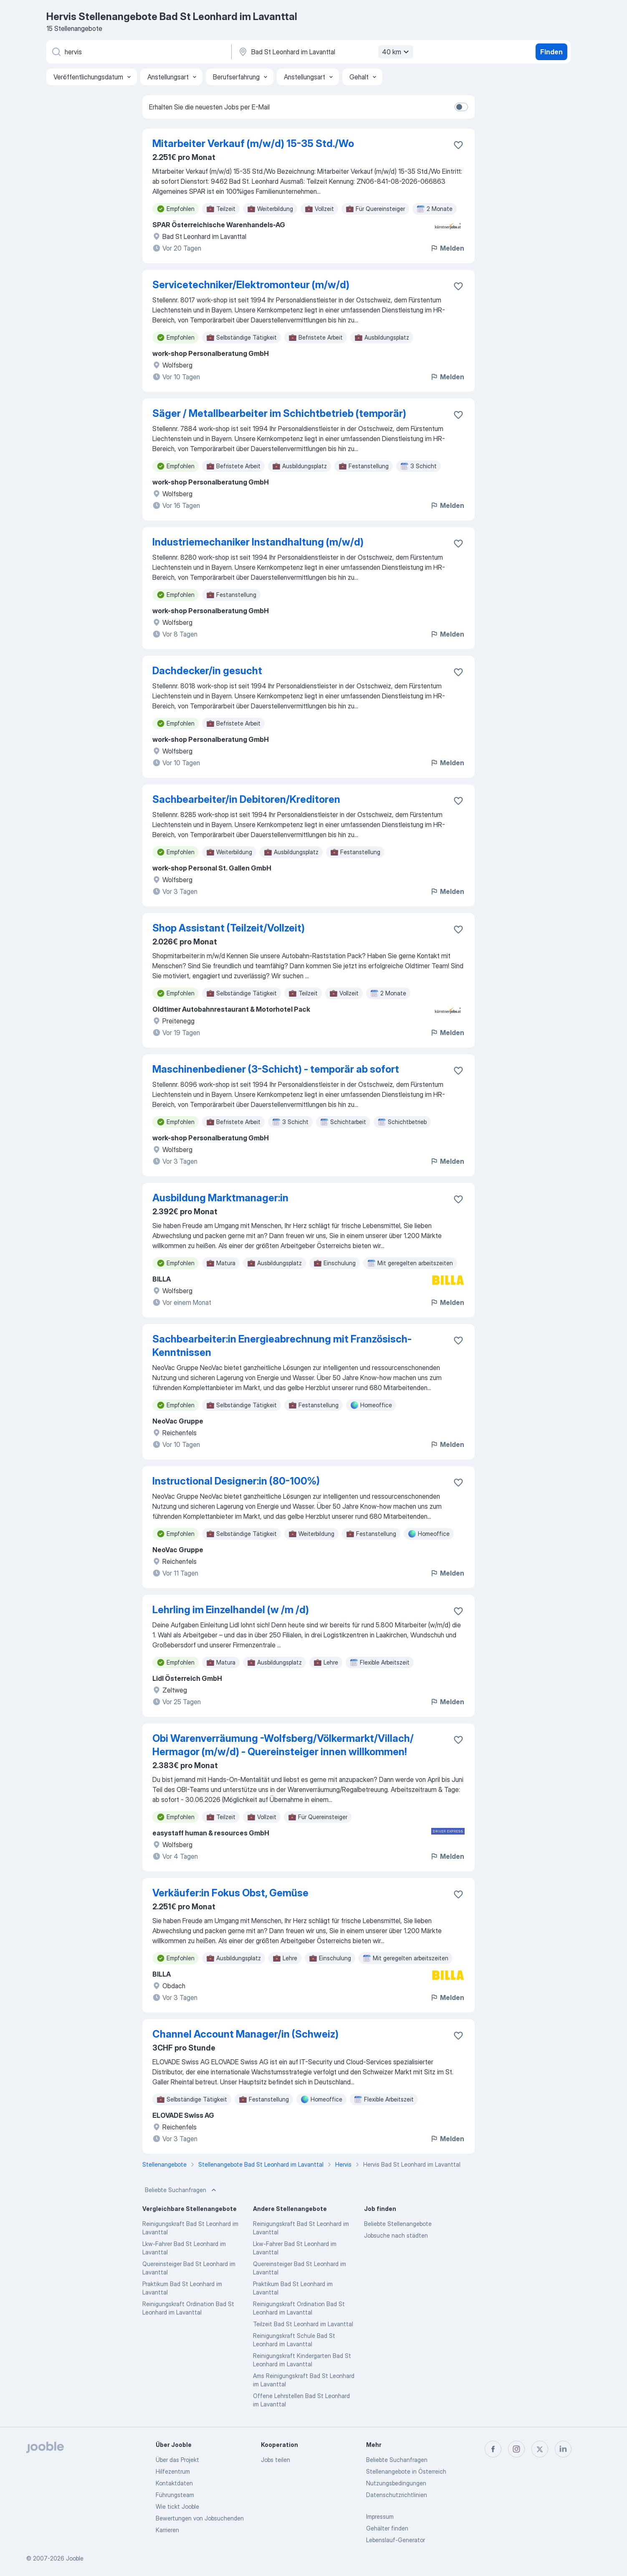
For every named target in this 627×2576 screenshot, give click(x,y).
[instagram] (516, 2449)
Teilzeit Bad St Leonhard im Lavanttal (303, 2323)
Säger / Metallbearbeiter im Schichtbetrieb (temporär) (279, 413)
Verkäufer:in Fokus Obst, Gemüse (230, 1893)
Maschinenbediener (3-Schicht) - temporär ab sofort (275, 1069)
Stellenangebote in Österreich (406, 2471)
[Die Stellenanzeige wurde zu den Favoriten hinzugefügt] (458, 145)
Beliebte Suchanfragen (181, 2190)
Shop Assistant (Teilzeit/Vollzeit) (228, 928)
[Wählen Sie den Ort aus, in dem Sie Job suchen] (325, 51)
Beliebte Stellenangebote (398, 2223)
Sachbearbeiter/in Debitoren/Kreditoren (246, 799)
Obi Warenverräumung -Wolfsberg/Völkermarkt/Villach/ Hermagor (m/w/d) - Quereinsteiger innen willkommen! (283, 1745)
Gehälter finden (387, 2528)
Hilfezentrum (173, 2471)
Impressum (380, 2516)
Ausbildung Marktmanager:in (220, 1198)
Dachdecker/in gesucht (207, 671)
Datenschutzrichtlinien (396, 2494)
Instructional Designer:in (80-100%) (236, 1481)
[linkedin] (563, 2449)
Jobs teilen (275, 2459)
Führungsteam (175, 2494)
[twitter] (539, 2449)
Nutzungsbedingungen (396, 2483)
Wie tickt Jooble (177, 2506)
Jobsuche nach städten (396, 2235)
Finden (551, 52)
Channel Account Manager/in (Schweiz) (245, 2034)
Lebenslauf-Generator (395, 2539)
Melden (447, 248)
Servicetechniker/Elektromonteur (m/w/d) (250, 285)
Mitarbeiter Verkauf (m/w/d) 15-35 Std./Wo (253, 143)
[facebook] (493, 2449)
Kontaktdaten (174, 2483)
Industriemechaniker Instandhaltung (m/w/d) (258, 542)
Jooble (74, 2558)
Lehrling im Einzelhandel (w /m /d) (230, 1610)
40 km (396, 52)
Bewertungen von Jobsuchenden (200, 2518)
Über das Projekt (177, 2459)
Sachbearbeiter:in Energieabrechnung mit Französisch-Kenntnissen (282, 1345)
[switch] (461, 107)
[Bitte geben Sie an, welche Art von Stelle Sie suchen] (138, 51)
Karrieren (167, 2529)
